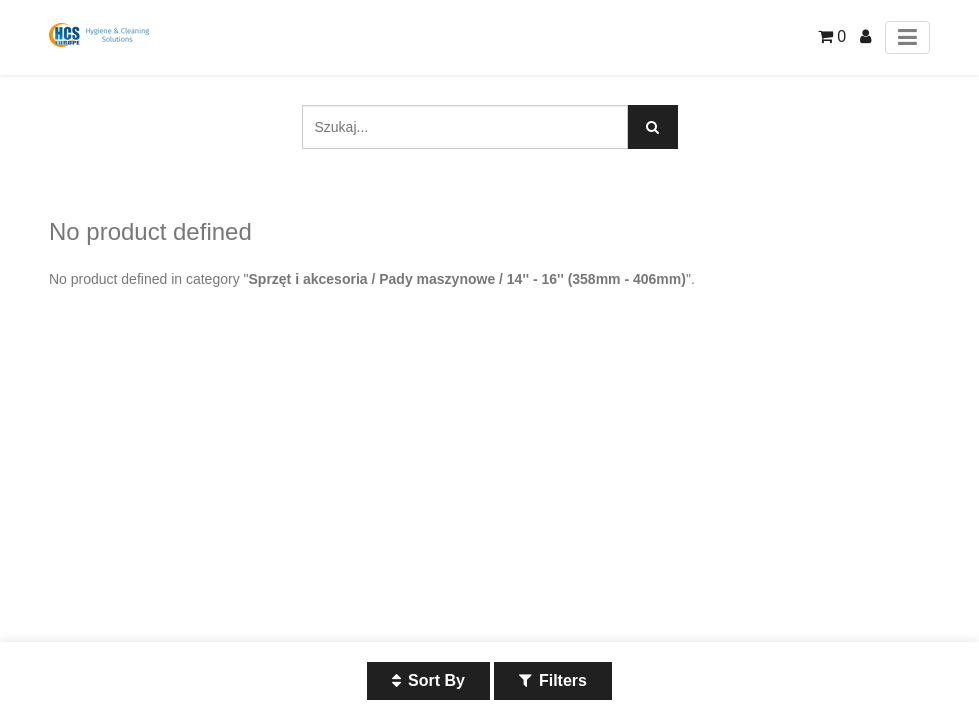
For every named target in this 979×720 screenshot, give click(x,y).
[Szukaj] (653, 127)
